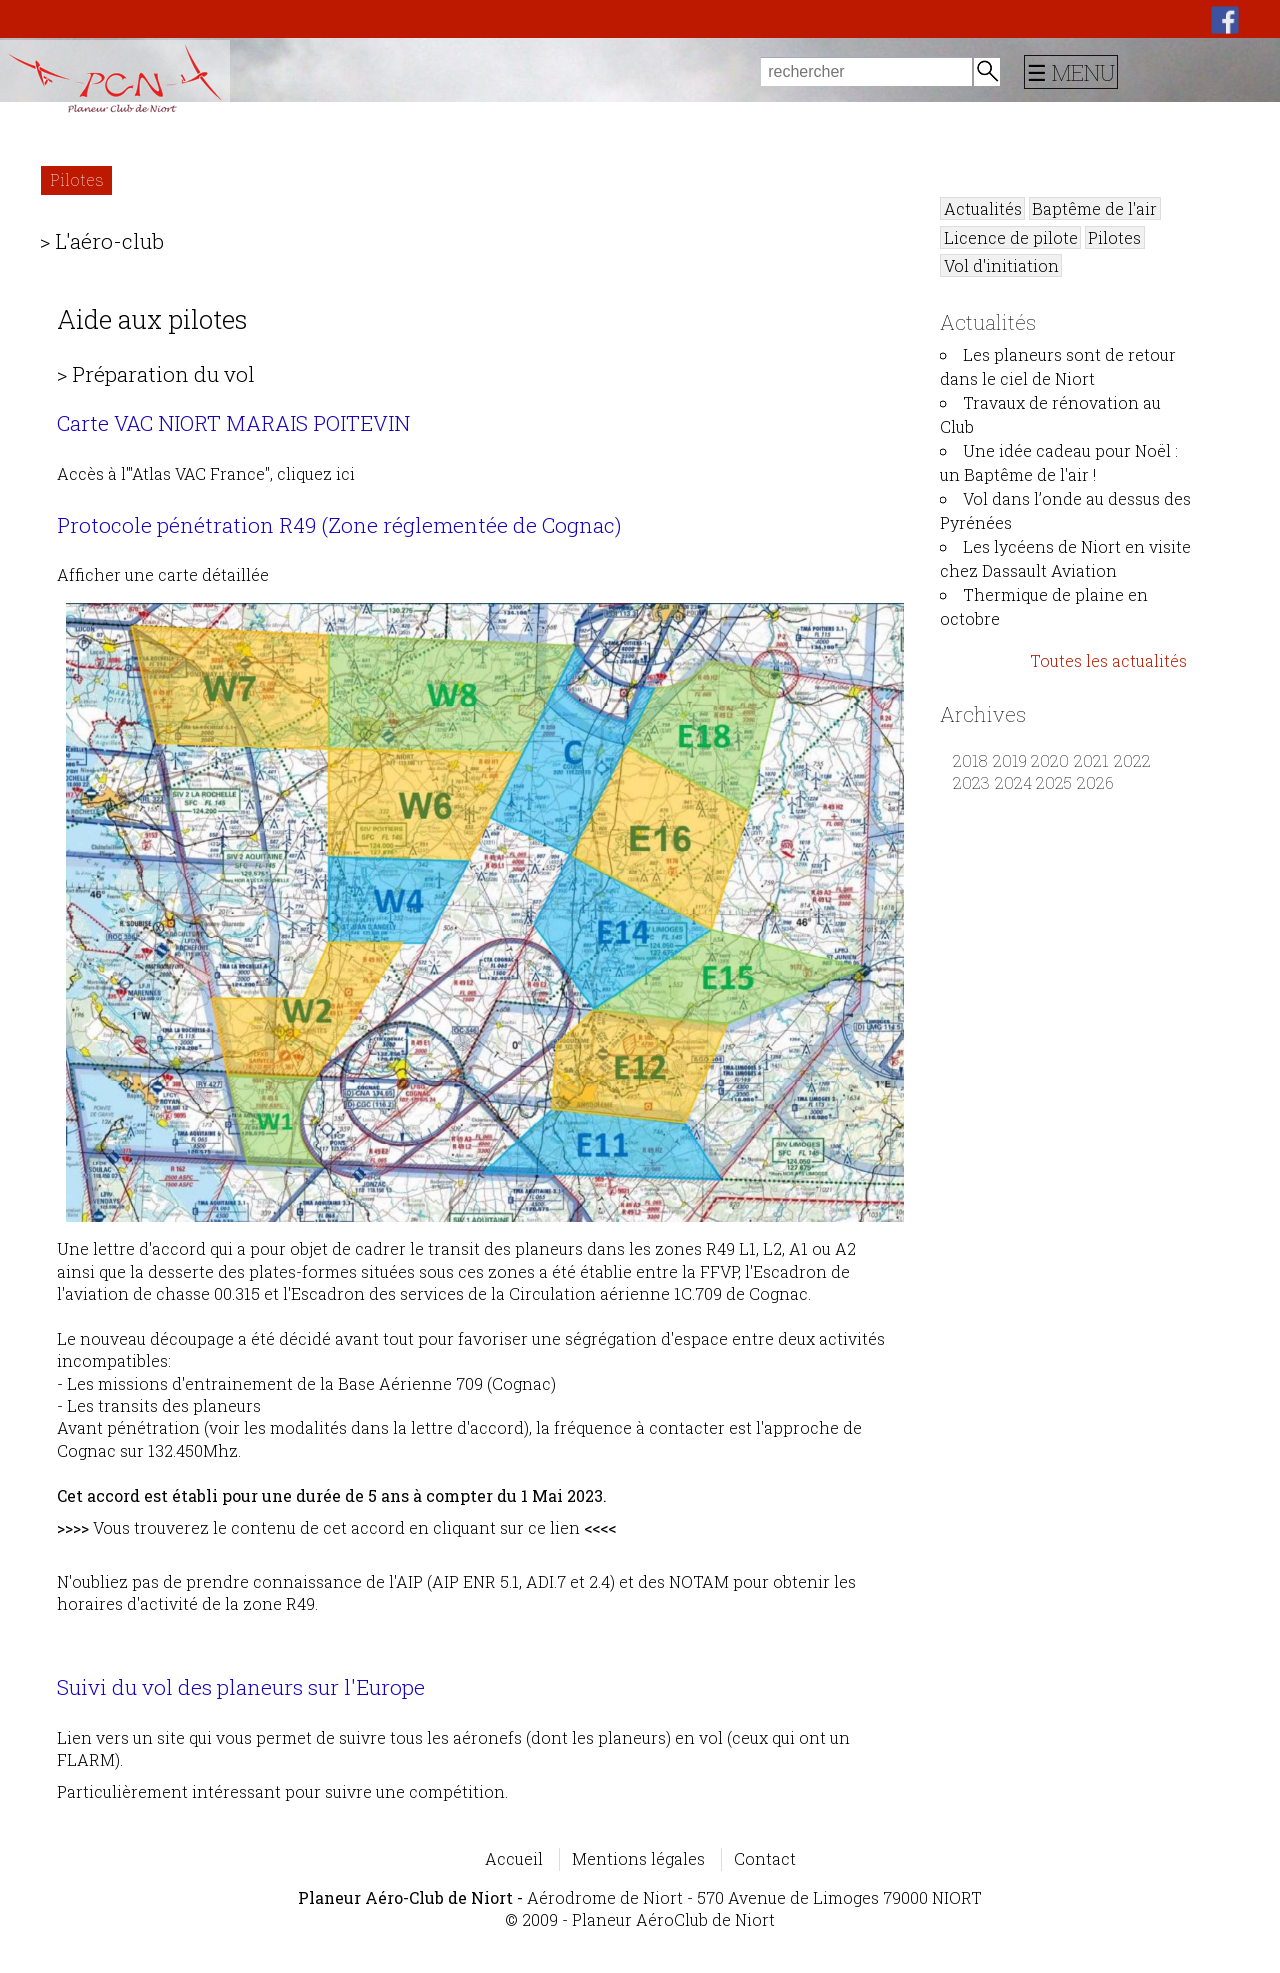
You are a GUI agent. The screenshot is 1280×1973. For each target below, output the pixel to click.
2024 (1013, 782)
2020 (1050, 760)
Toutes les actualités (1108, 660)
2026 (1095, 782)
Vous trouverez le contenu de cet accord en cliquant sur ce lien (336, 1527)
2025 (1054, 782)
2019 (1010, 760)
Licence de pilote (1011, 237)
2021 (1091, 760)
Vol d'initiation (1001, 265)
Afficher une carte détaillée (476, 893)
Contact (765, 1858)
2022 (1132, 760)
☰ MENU (1071, 71)
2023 (971, 782)
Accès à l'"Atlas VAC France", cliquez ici (206, 473)
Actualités (983, 208)
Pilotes (77, 179)
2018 (970, 760)
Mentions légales (638, 1858)
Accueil (514, 1858)
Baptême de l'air (1094, 208)
